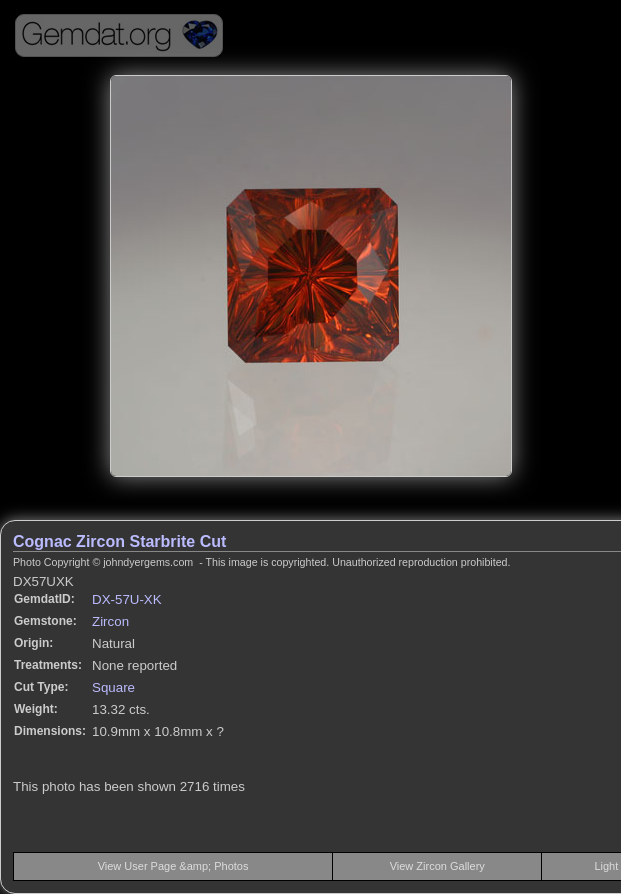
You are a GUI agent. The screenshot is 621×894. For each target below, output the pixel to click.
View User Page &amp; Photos (173, 866)
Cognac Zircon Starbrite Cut (119, 541)
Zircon (110, 621)
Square (113, 687)
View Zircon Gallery (437, 866)
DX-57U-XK (127, 599)
